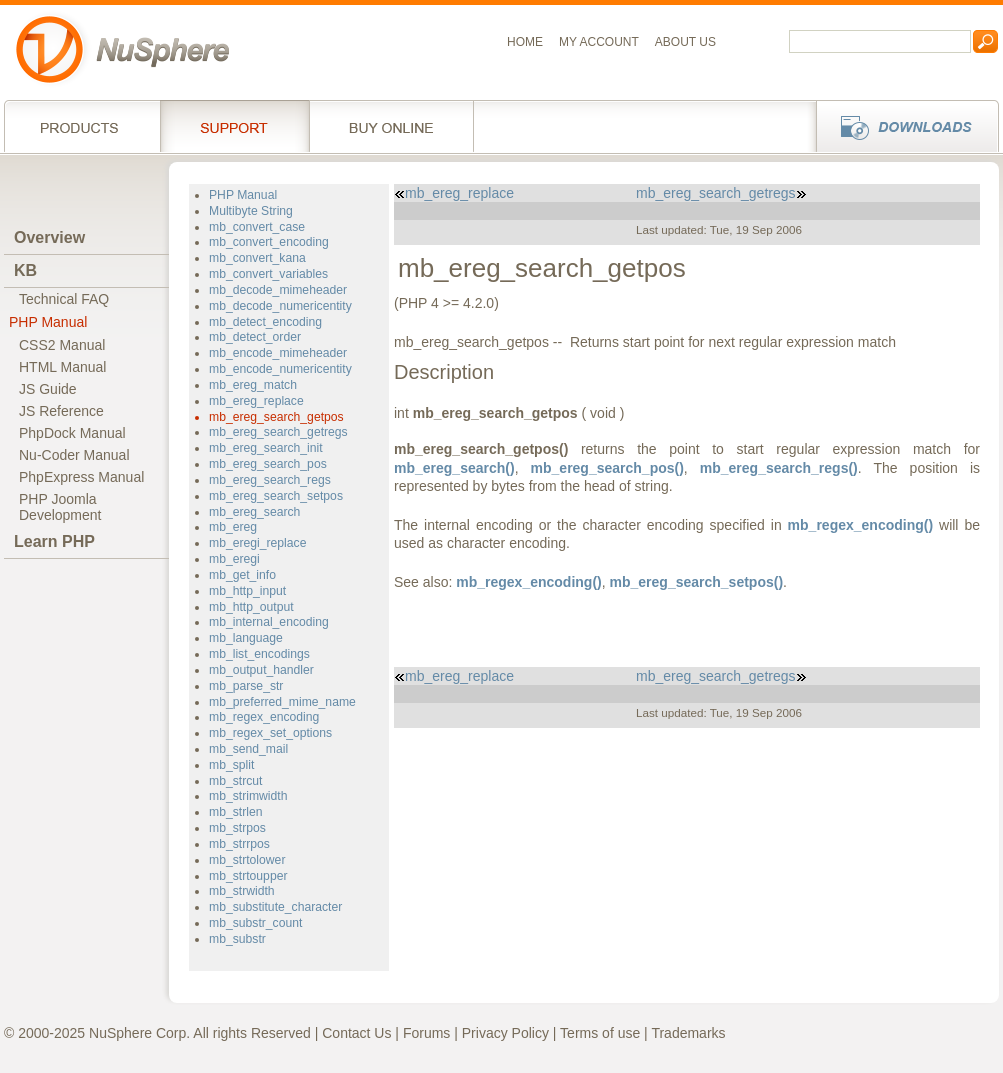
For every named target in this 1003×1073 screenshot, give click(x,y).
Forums (426, 1033)
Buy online (391, 126)
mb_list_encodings (259, 654)
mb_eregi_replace (257, 543)
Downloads (901, 126)
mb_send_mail (248, 749)
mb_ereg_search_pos (268, 464)
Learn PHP (54, 541)
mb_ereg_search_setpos (276, 496)
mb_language (246, 638)
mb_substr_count (255, 923)
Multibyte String (251, 211)
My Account (599, 42)
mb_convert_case (257, 227)
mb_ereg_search (254, 512)
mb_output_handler (261, 670)
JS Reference (61, 411)
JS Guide (48, 389)
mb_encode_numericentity (280, 369)
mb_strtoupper (248, 876)
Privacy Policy (505, 1033)
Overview (49, 237)
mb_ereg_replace (256, 401)
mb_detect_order (255, 337)
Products (82, 126)
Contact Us (356, 1033)
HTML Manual (62, 367)
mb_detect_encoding (265, 322)
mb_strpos (237, 828)
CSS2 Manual (62, 345)
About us (685, 42)
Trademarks (688, 1033)
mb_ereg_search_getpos (276, 417)
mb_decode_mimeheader (278, 290)
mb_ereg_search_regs (270, 480)
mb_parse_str (246, 686)
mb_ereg (233, 527)
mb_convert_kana (257, 258)
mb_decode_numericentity (280, 306)
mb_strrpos (239, 844)
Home (525, 42)
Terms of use (600, 1033)
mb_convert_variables (268, 274)
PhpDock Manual (72, 433)
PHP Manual (48, 322)
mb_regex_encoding (264, 717)
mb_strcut (235, 781)
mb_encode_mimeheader (278, 353)
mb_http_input (247, 591)
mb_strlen (235, 812)
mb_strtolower (247, 860)
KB (25, 270)
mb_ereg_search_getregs (278, 432)
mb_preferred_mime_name (282, 702)
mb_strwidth (242, 891)
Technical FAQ (64, 299)
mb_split (231, 765)
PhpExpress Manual (81, 477)
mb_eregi (234, 559)
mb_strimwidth (248, 796)
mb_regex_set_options (270, 733)
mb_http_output (251, 607)
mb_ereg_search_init (266, 448)
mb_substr (237, 939)
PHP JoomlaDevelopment (60, 507)
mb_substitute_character (275, 907)
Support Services (234, 126)
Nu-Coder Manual (74, 455)
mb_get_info (242, 575)
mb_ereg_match (253, 385)
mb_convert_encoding (269, 242)
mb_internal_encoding (269, 622)
